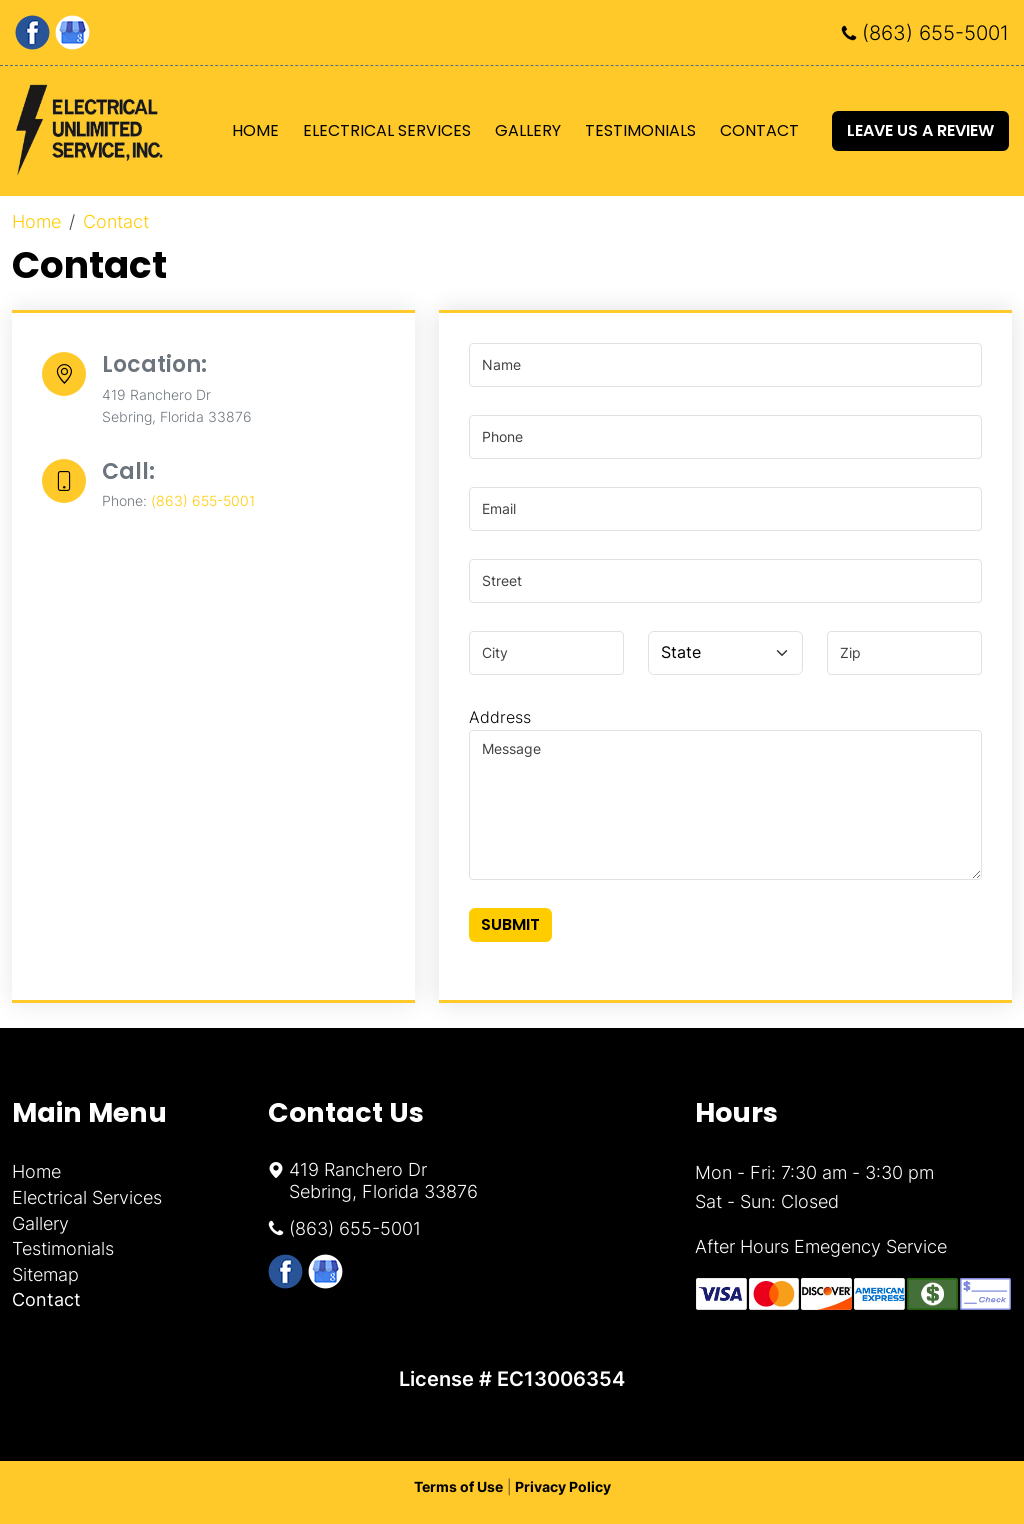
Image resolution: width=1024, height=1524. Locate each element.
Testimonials (640, 130)
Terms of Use (458, 1486)
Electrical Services (387, 130)
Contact (759, 130)
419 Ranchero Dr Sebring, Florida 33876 (383, 1180)
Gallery (528, 130)
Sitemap (45, 1274)
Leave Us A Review (920, 130)
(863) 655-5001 (935, 33)
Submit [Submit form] (510, 924)
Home (255, 130)
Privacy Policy (563, 1486)
